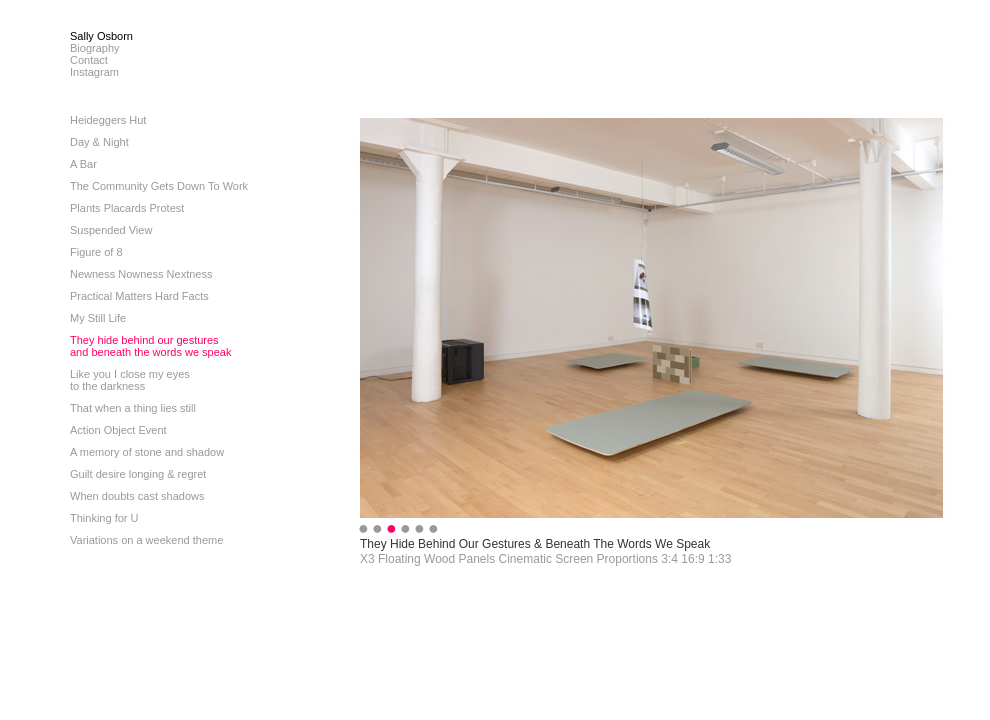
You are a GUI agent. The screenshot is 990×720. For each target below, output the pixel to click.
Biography (95, 48)
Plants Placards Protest (127, 208)
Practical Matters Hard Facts (139, 296)
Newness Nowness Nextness (141, 274)
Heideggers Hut (108, 120)
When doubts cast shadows (137, 496)
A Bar (83, 164)
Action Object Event (118, 430)
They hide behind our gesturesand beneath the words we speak (150, 346)
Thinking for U (104, 518)
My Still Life (98, 318)
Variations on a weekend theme (146, 540)
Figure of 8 (96, 252)
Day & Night (99, 142)
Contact (89, 60)
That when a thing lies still (133, 408)
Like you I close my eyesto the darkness (130, 380)
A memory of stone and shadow (147, 452)
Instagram (94, 72)
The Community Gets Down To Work (159, 186)
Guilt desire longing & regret (138, 474)
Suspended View (111, 230)
